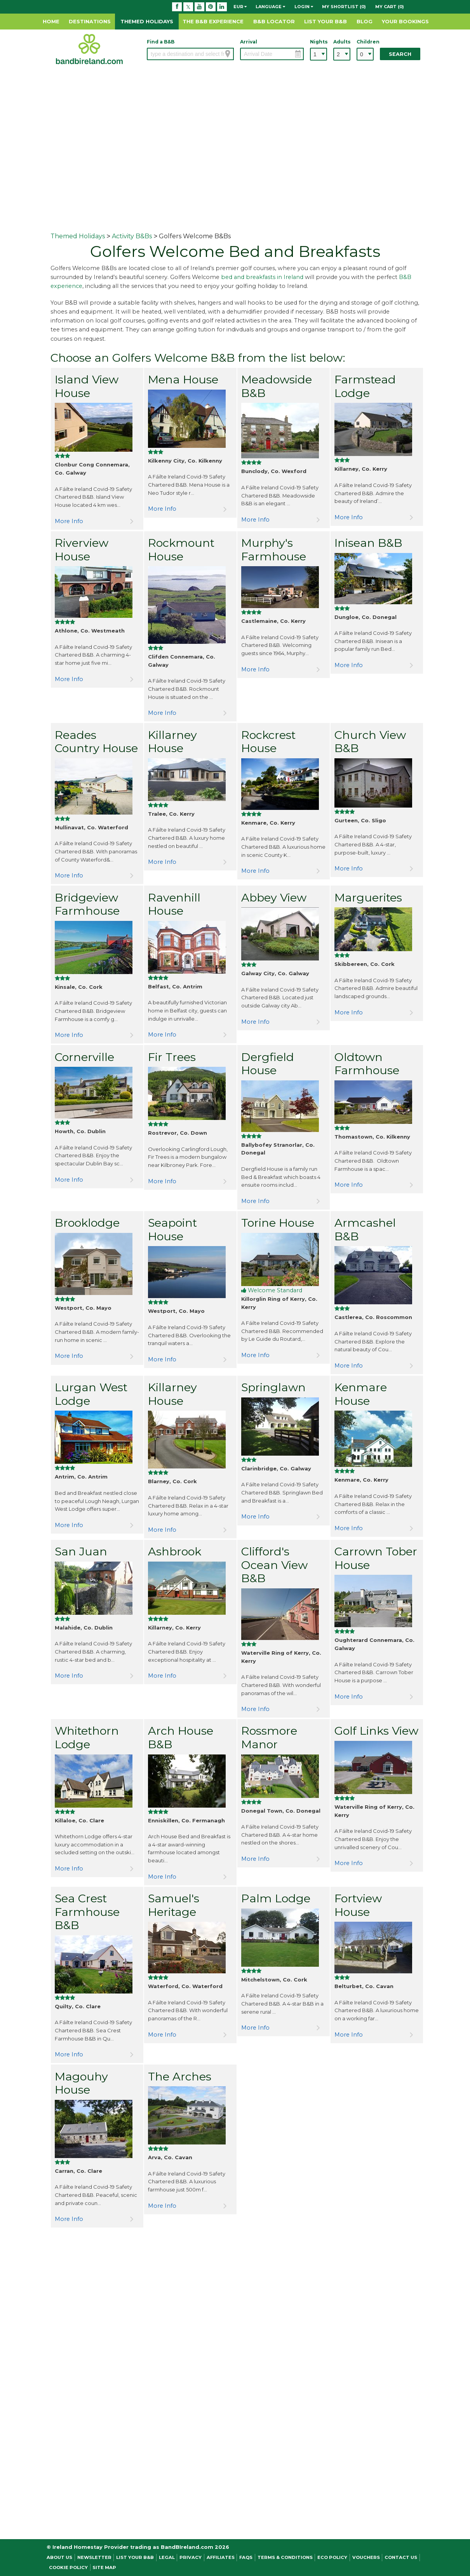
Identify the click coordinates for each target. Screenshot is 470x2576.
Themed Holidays (146, 21)
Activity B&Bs (132, 236)
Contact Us (401, 2557)
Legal (167, 2557)
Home (51, 21)
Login (303, 6)
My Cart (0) (389, 6)
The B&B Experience (213, 21)
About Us (59, 2557)
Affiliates (221, 2557)
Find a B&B (160, 42)
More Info (69, 521)
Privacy (190, 2557)
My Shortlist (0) (344, 6)
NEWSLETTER (94, 2557)
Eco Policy (332, 2557)
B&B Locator (274, 21)
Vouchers (366, 2557)
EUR (240, 6)
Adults (341, 42)
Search (400, 54)
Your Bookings (405, 21)
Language (270, 6)
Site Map (104, 2567)
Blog (365, 21)
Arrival (248, 42)
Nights (318, 42)
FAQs (245, 2557)
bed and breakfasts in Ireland (262, 277)
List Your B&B (325, 21)
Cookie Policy (68, 2567)
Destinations (90, 21)
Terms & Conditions (285, 2557)
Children (365, 42)
